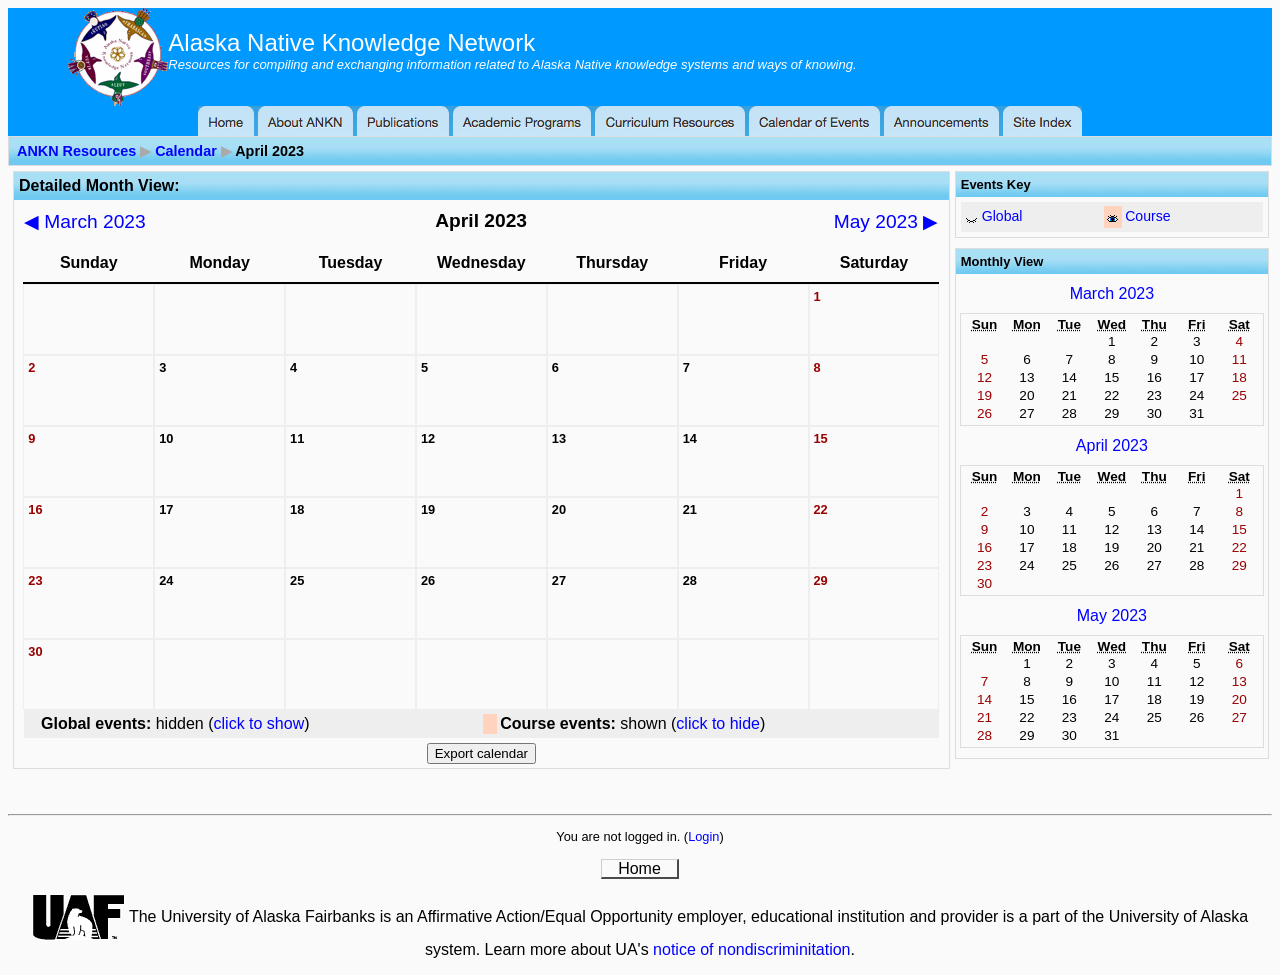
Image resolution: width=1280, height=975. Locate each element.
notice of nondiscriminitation (751, 949)
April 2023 (1112, 445)
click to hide (718, 723)
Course (1147, 216)
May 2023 (886, 221)
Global (1002, 216)
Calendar (186, 151)
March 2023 (85, 221)
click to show (259, 723)
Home (639, 868)
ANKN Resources (76, 151)
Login (703, 836)
